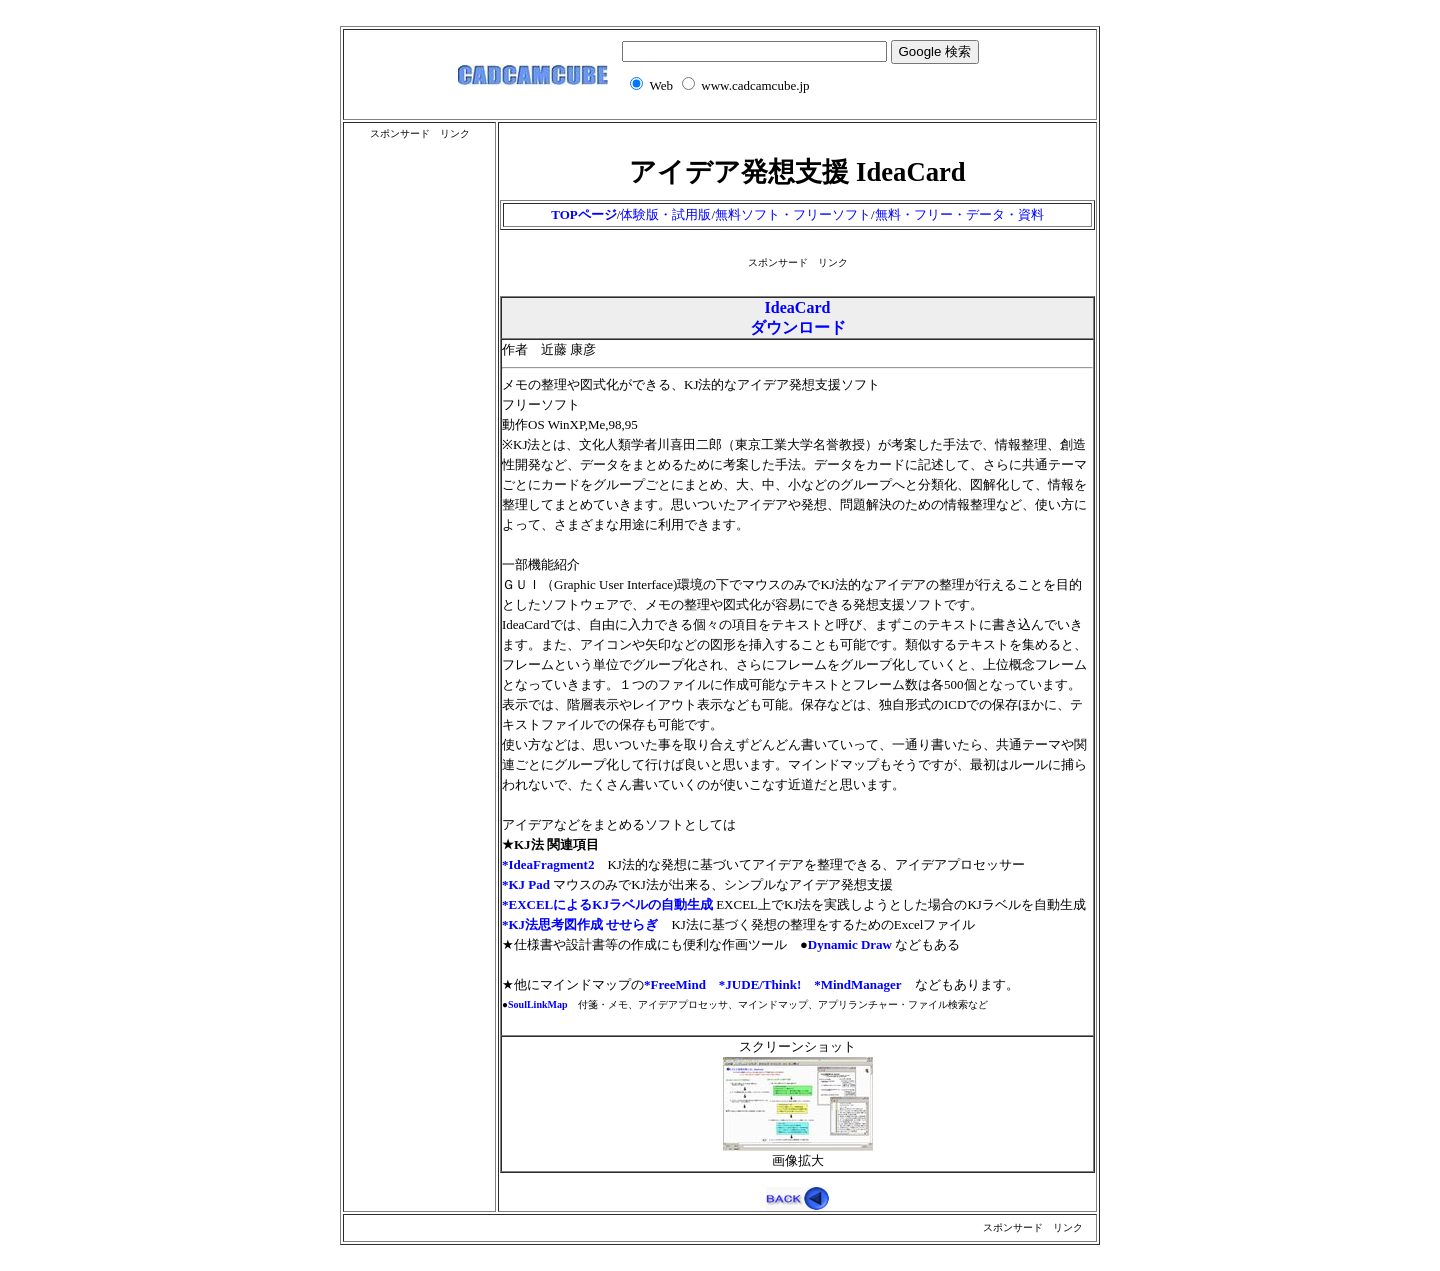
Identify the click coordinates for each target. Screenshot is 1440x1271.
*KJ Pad (526, 884)
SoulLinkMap (537, 1004)
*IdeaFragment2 (548, 864)
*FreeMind (675, 984)
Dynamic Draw (850, 944)
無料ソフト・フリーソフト (793, 214)
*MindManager (857, 984)
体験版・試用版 (665, 214)
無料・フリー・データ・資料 (959, 214)
